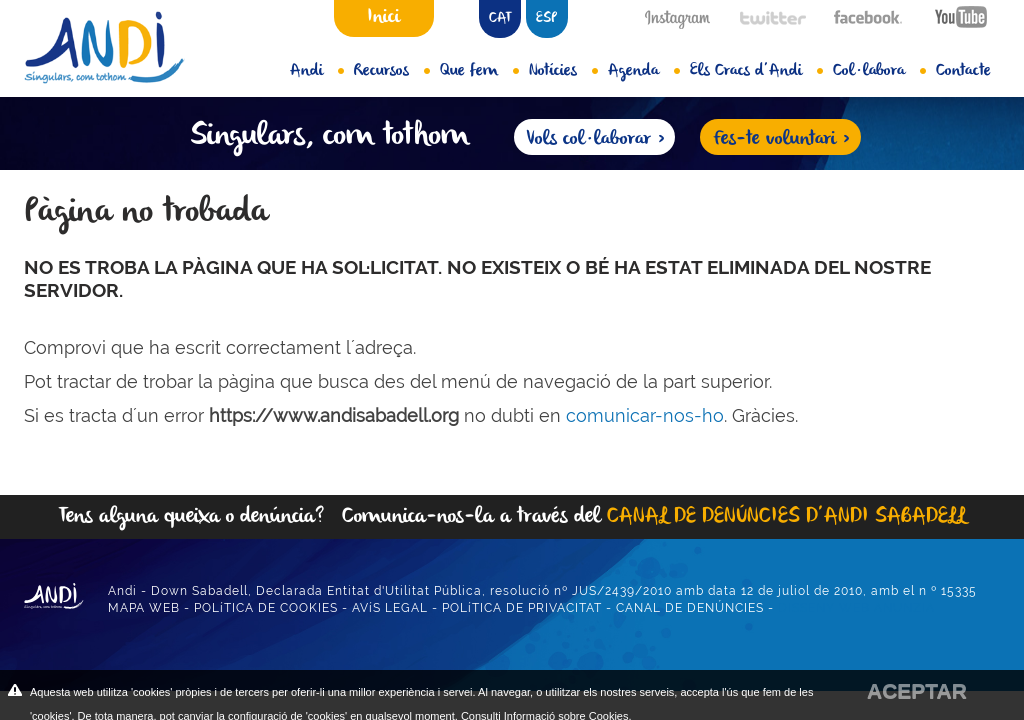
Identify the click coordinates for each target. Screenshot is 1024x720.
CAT (500, 18)
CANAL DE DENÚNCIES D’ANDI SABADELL (786, 516)
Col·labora (879, 71)
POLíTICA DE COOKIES (266, 608)
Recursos (392, 71)
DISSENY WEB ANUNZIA (856, 608)
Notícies (563, 71)
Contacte (963, 71)
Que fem (479, 71)
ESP (546, 18)
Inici (383, 17)
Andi (317, 71)
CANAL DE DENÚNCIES (690, 608)
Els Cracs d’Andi (756, 71)
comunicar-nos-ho (645, 415)
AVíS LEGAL (390, 608)
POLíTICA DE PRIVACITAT (522, 608)
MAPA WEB (144, 608)
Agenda (644, 71)
